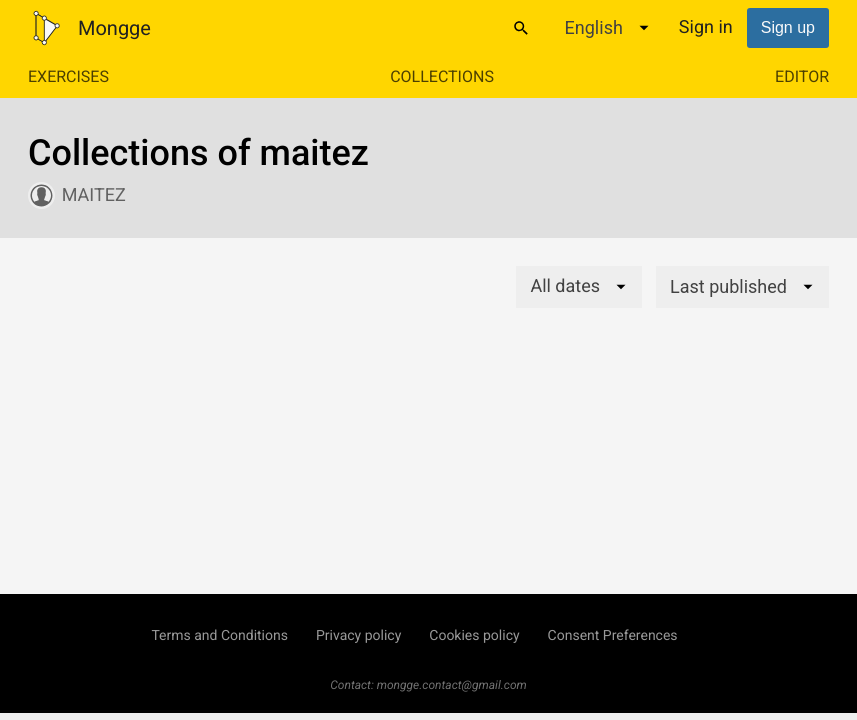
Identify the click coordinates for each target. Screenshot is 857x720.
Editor (802, 76)
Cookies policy (474, 636)
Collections (442, 76)
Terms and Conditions (219, 636)
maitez (94, 195)
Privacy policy (358, 636)
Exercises (68, 76)
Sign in (706, 27)
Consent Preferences (613, 636)
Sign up (788, 27)
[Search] (521, 28)
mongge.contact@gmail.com (452, 685)
